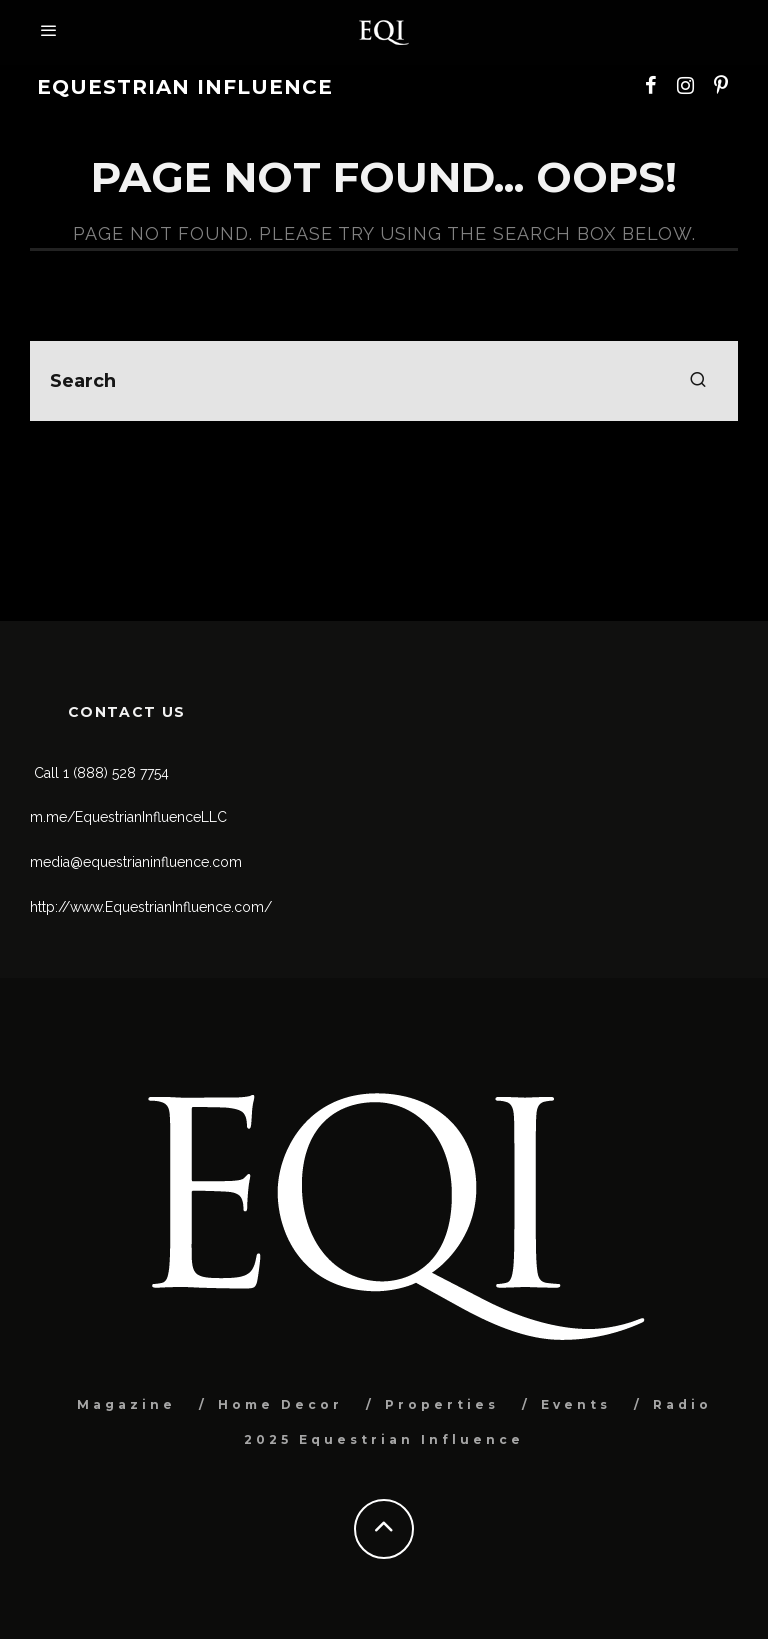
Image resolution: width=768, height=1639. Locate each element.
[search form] (384, 381)
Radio (682, 1404)
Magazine (126, 1404)
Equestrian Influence (185, 87)
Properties (442, 1404)
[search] (698, 381)
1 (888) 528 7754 (116, 773)
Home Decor (280, 1404)
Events (576, 1404)
